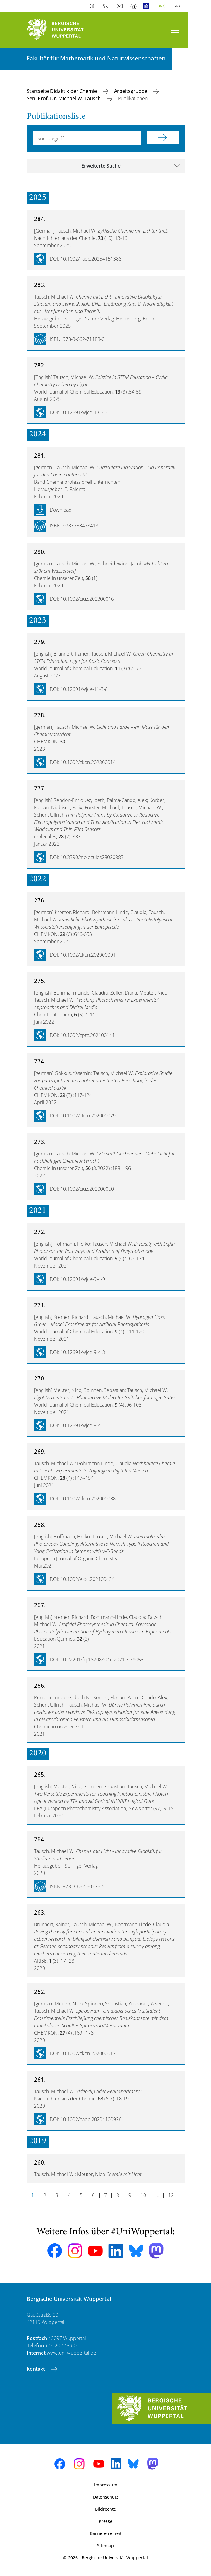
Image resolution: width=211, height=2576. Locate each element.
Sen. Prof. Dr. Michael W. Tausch (64, 98)
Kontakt (36, 2369)
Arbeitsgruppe (131, 91)
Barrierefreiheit (105, 2533)
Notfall (134, 6)
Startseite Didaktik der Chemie (62, 91)
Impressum (105, 2485)
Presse (105, 2521)
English (178, 6)
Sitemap (105, 2545)
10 (143, 2195)
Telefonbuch (107, 6)
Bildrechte (105, 2509)
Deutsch (162, 6)
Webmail (120, 6)
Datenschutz (105, 2497)
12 (171, 2195)
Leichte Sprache (147, 6)
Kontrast (93, 6)
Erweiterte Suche (101, 165)
